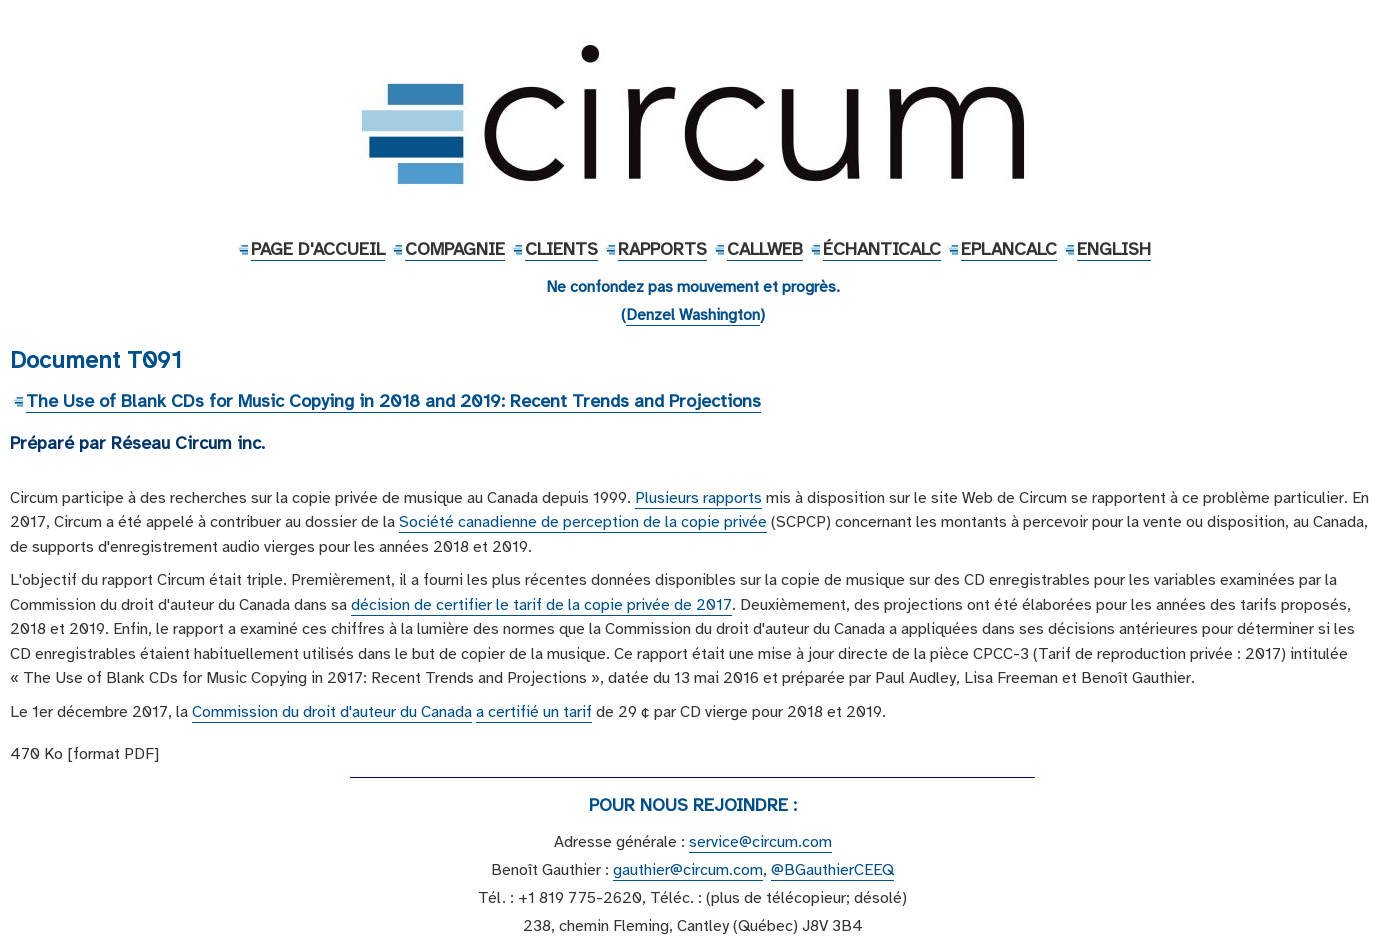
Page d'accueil (318, 249)
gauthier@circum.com (688, 870)
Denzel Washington (693, 315)
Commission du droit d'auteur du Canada (332, 712)
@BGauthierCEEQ (832, 870)
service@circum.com (760, 842)
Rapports (662, 249)
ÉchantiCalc (882, 249)
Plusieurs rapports (698, 498)
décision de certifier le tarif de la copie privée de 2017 (541, 605)
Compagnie (455, 249)
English (1114, 249)
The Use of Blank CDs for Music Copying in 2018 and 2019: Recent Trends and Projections (393, 401)
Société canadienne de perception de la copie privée (583, 522)
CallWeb (765, 249)
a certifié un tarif (534, 712)
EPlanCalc (1009, 249)
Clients (561, 249)
